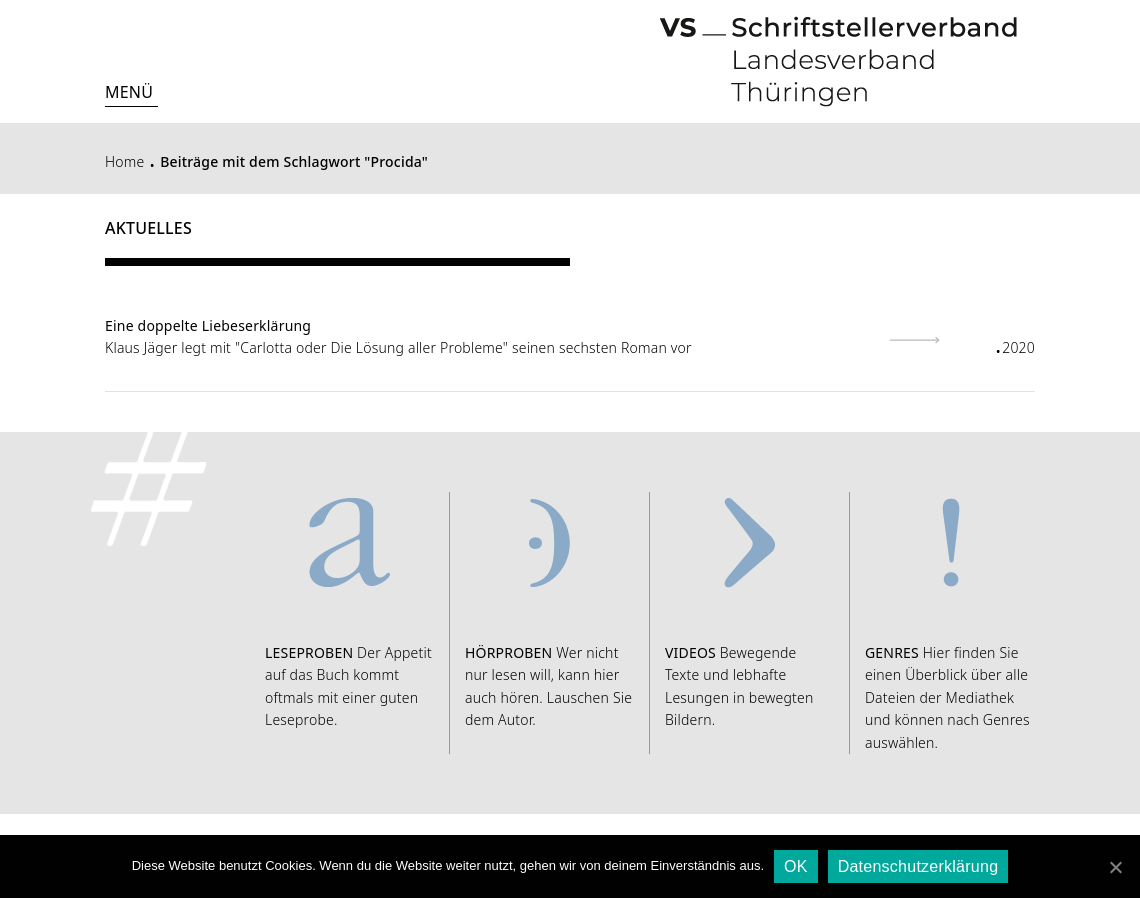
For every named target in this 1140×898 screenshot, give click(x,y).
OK (796, 866)
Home (124, 161)
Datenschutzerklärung (918, 866)
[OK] (1115, 867)
